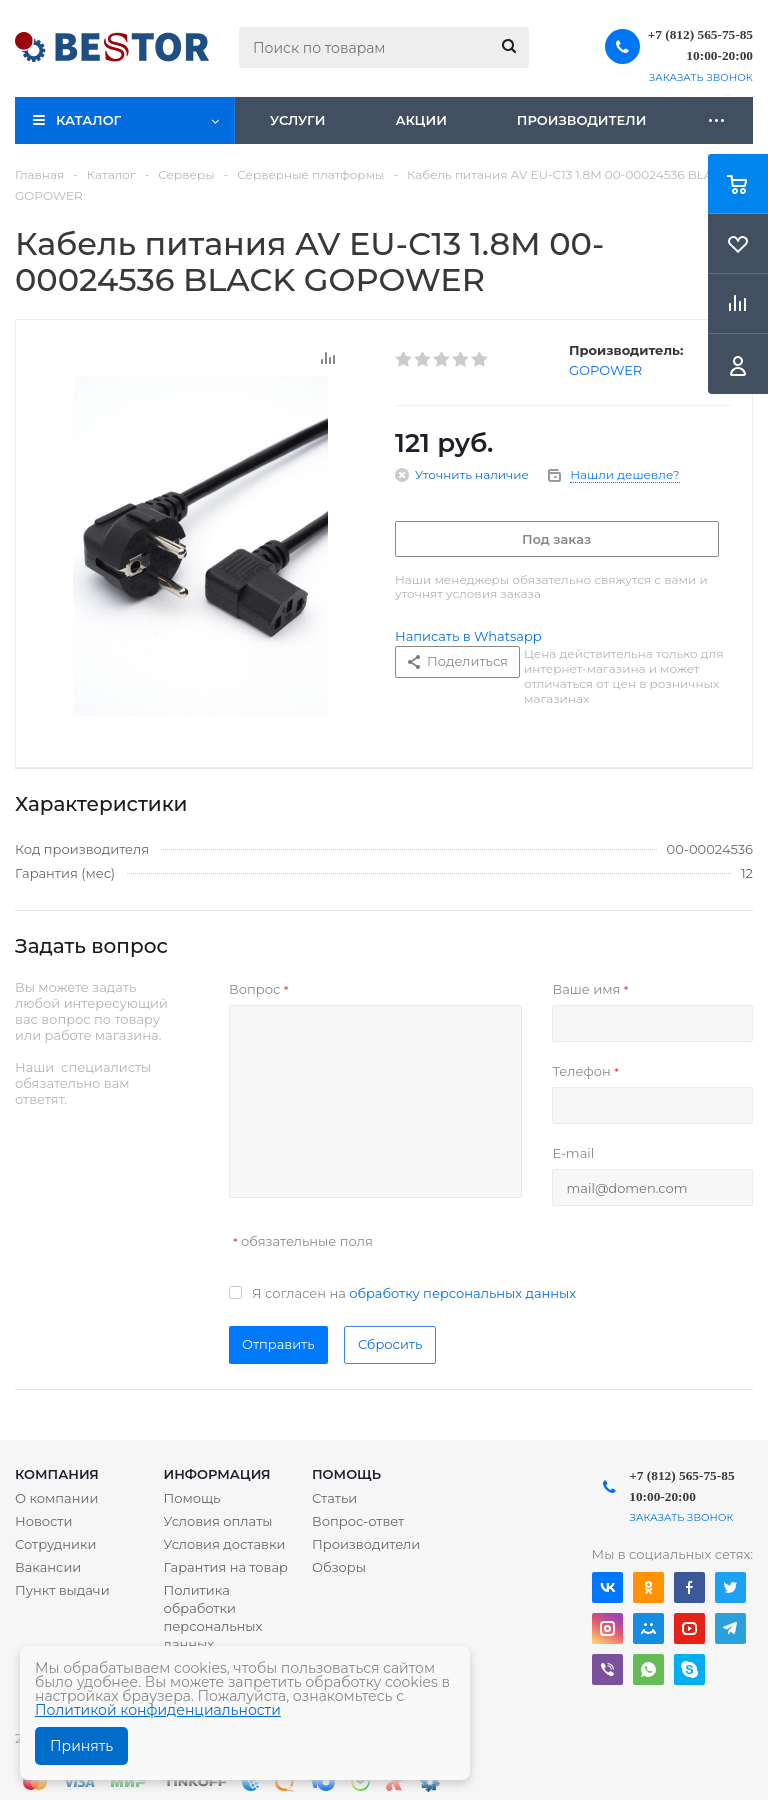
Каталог (88, 120)
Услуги (297, 120)
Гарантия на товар (226, 1567)
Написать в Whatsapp (468, 636)
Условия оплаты (218, 1521)
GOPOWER (605, 370)
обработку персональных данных (462, 1293)
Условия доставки (225, 1544)
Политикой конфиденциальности (158, 1710)
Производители (582, 120)
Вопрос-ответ (358, 1521)
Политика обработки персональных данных (213, 1617)
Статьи (334, 1498)
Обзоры (339, 1567)
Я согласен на (414, 1293)
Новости (43, 1521)
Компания (57, 1474)
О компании (56, 1498)
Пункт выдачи (62, 1590)
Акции (420, 120)
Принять (81, 1746)
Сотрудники (56, 1544)
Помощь (346, 1474)
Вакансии (48, 1567)
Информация (217, 1474)
